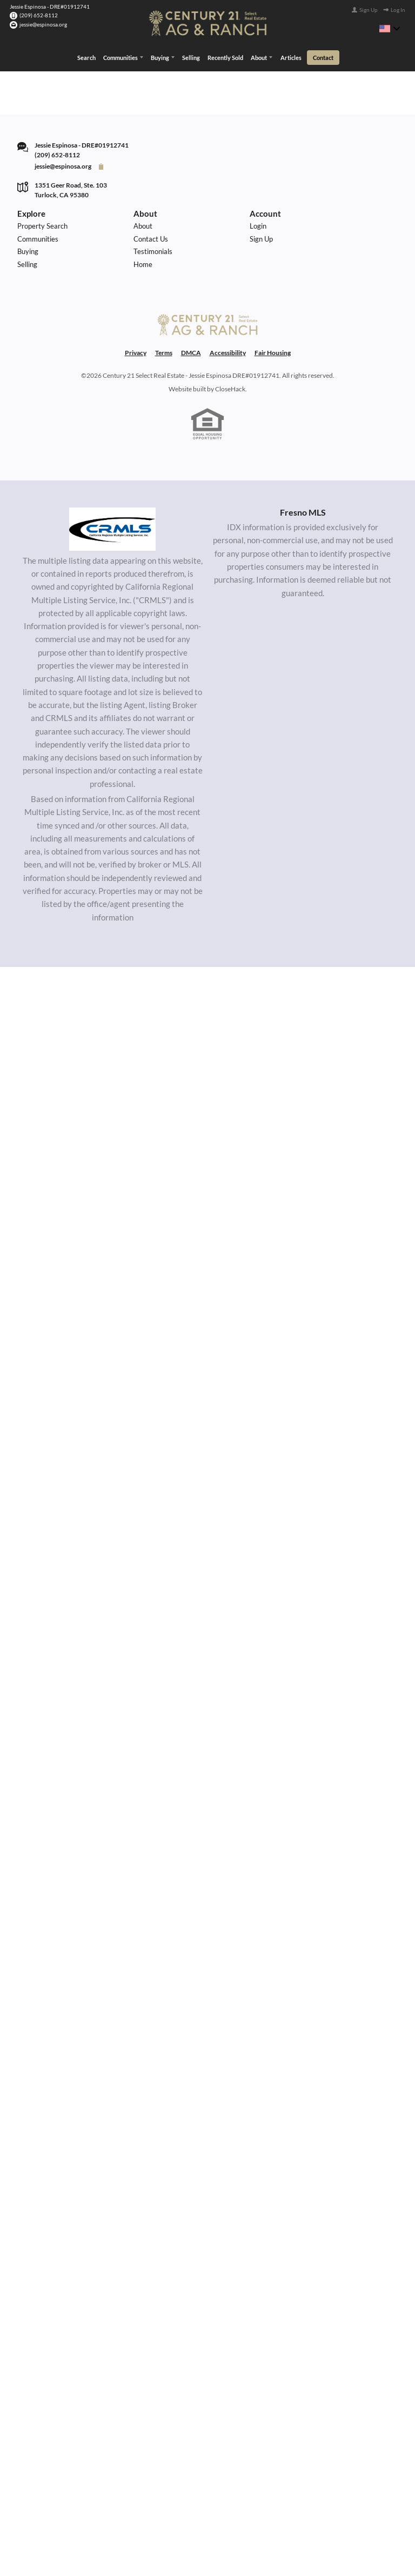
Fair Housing (273, 376)
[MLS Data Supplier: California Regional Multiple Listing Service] (112, 552)
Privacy (135, 376)
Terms (163, 376)
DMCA (191, 376)
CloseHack (230, 412)
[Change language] (389, 28)
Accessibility (228, 376)
